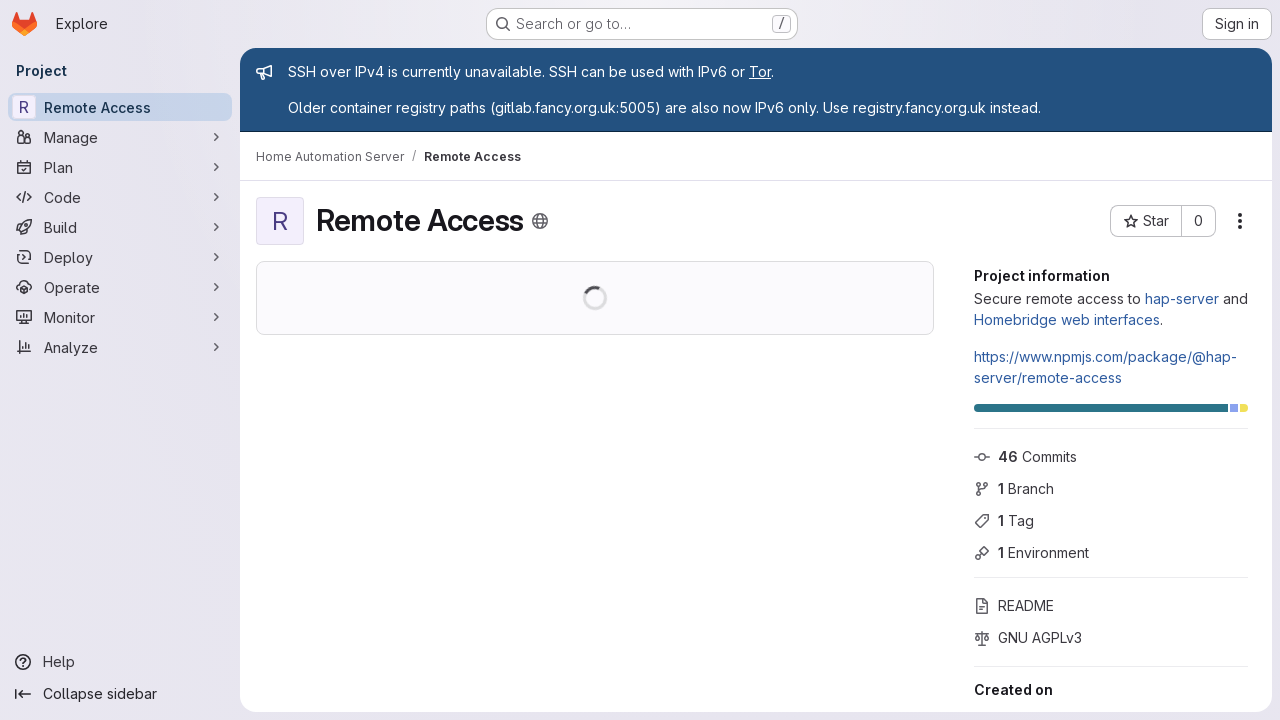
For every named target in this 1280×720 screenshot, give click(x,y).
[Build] (120, 227)
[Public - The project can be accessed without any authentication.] (540, 221)
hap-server (1182, 298)
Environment (1031, 552)
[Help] (120, 662)
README (1014, 605)
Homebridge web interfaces (1067, 319)
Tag (1004, 520)
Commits (1025, 456)
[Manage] (120, 137)
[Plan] (120, 167)
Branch (1014, 488)
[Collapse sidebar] (120, 694)
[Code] (120, 197)
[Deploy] (120, 257)
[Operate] (120, 287)
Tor (760, 71)
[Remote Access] (120, 107)
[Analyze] (120, 347)
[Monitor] (120, 317)
